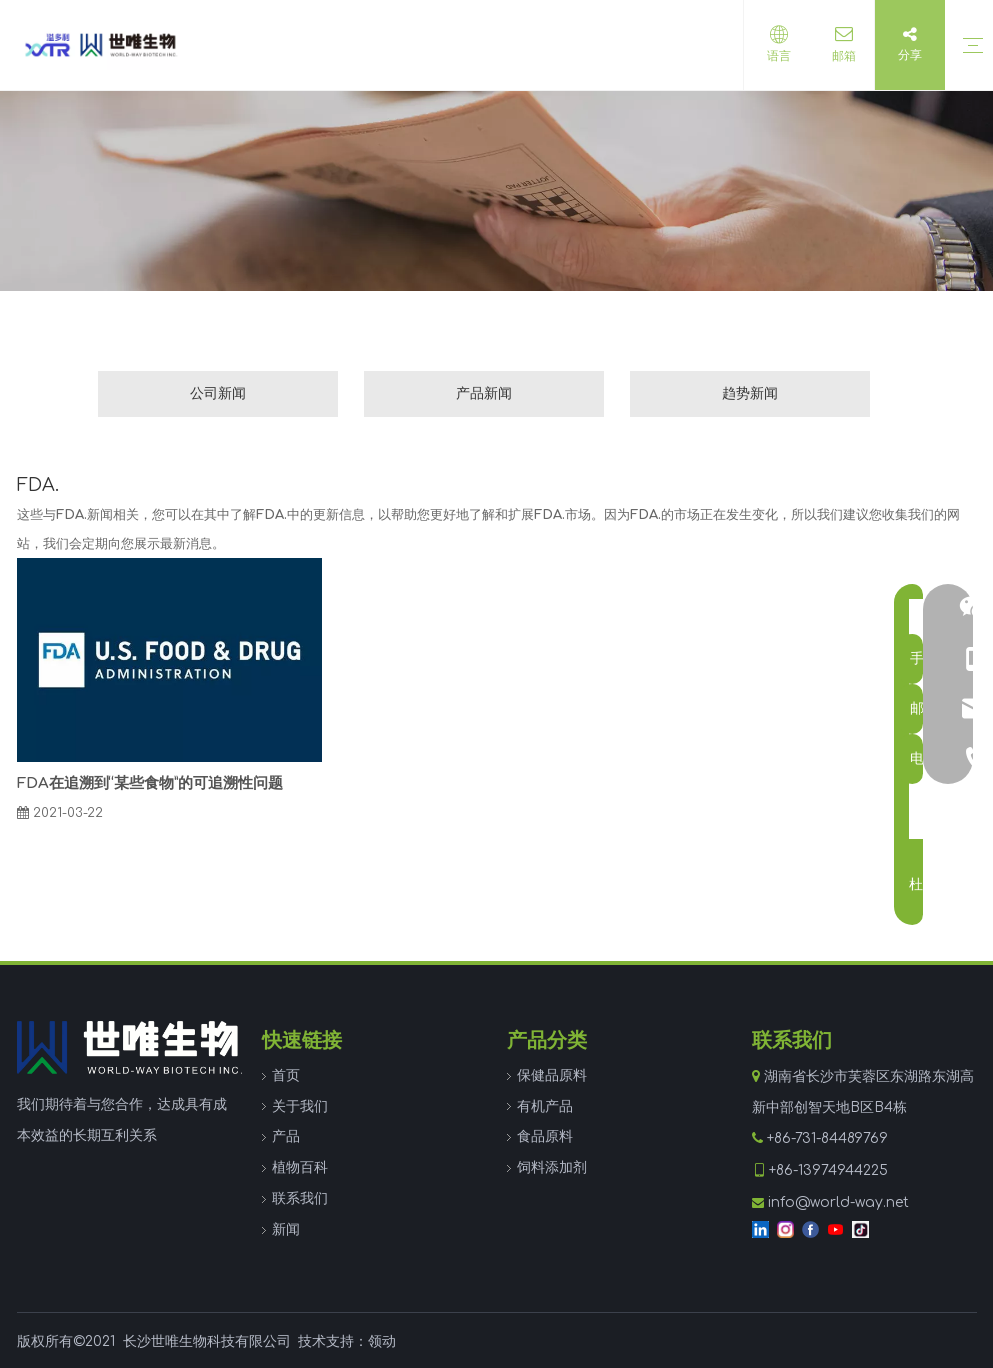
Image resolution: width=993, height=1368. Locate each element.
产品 (286, 1136)
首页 (286, 1075)
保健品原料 (552, 1075)
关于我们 (300, 1106)
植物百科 (300, 1167)
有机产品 (545, 1106)
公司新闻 (218, 393)
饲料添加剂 (552, 1167)
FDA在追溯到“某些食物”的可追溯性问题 (150, 783)
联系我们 (300, 1198)
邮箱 (839, 56)
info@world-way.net (838, 1202)
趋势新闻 (750, 393)
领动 (382, 1341)
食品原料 (545, 1136)
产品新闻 (484, 393)
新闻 (286, 1229)
